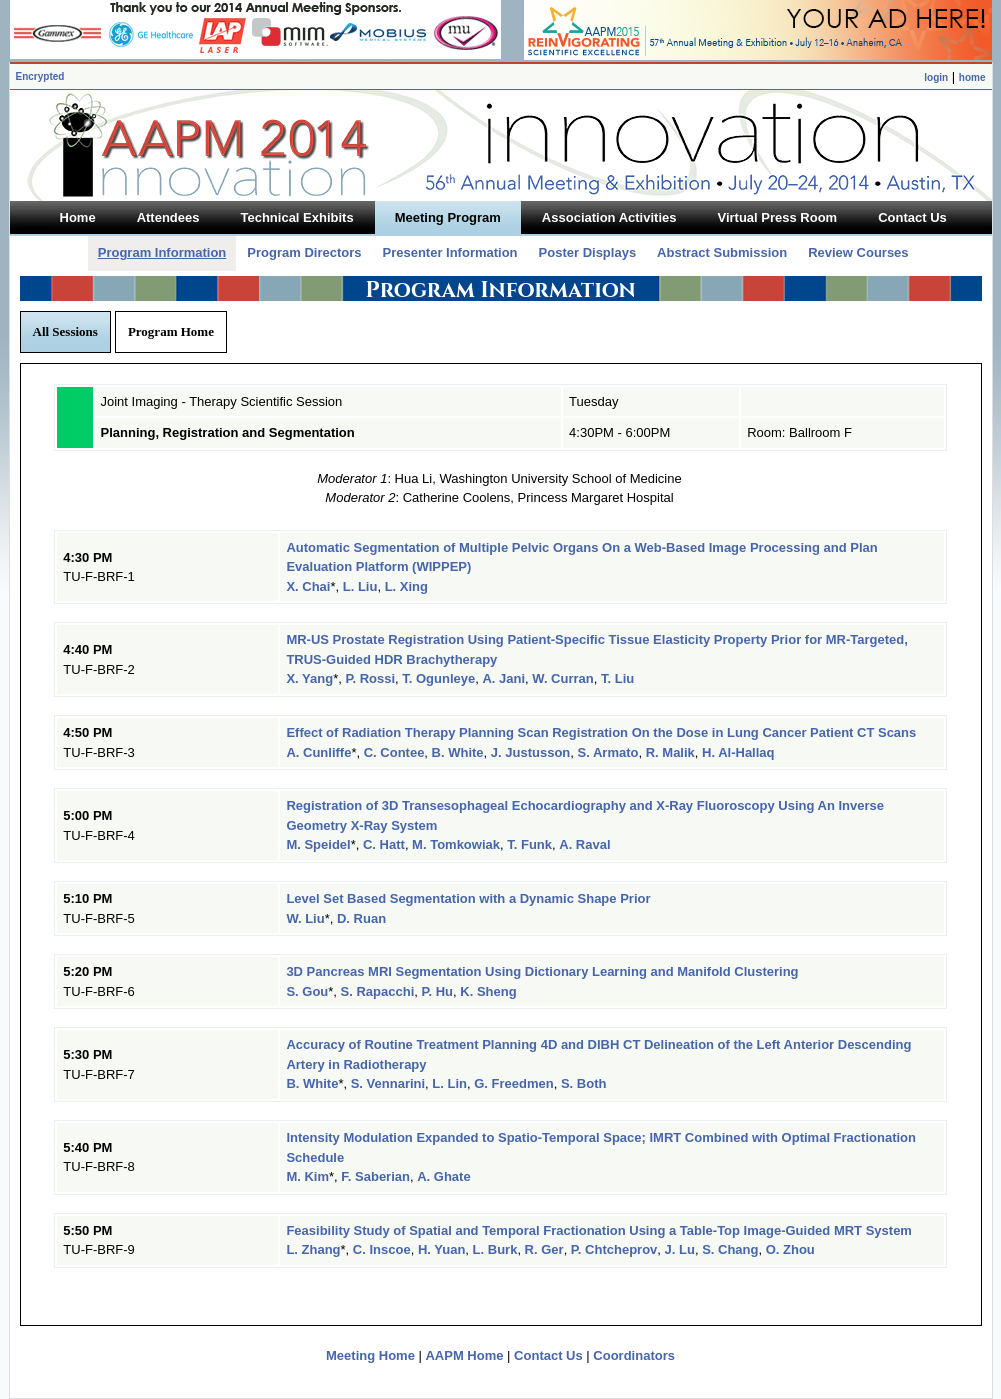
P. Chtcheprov (614, 1249)
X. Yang (309, 678)
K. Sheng (488, 991)
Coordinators (634, 1355)
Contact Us (548, 1355)
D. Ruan (361, 918)
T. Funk (529, 844)
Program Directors (304, 252)
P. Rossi (370, 678)
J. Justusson (530, 752)
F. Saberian (375, 1176)
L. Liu (360, 586)
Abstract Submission (722, 252)
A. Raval (584, 844)
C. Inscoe (382, 1249)
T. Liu (617, 678)
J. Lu (680, 1249)
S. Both (584, 1083)
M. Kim (307, 1176)
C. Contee (394, 752)
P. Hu (438, 991)
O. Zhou (790, 1249)
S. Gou (307, 991)
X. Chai (308, 586)
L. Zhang (313, 1249)
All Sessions (65, 331)
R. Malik (670, 752)
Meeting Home (370, 1355)
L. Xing (406, 586)
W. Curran (562, 678)
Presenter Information (449, 252)
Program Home (171, 331)
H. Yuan (441, 1249)
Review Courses (858, 252)
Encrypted (40, 76)
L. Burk (495, 1249)
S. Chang (730, 1249)
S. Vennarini (388, 1083)
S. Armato (608, 752)
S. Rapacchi (378, 991)
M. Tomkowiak (456, 844)
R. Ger (544, 1249)
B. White (458, 752)
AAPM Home (464, 1355)
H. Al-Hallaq (738, 752)
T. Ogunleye (438, 678)
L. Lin (449, 1083)
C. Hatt (384, 844)
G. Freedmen (513, 1083)
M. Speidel (318, 844)
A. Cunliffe (318, 752)
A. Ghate (443, 1176)
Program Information (162, 252)
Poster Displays (588, 252)
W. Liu (305, 918)
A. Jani (503, 678)
